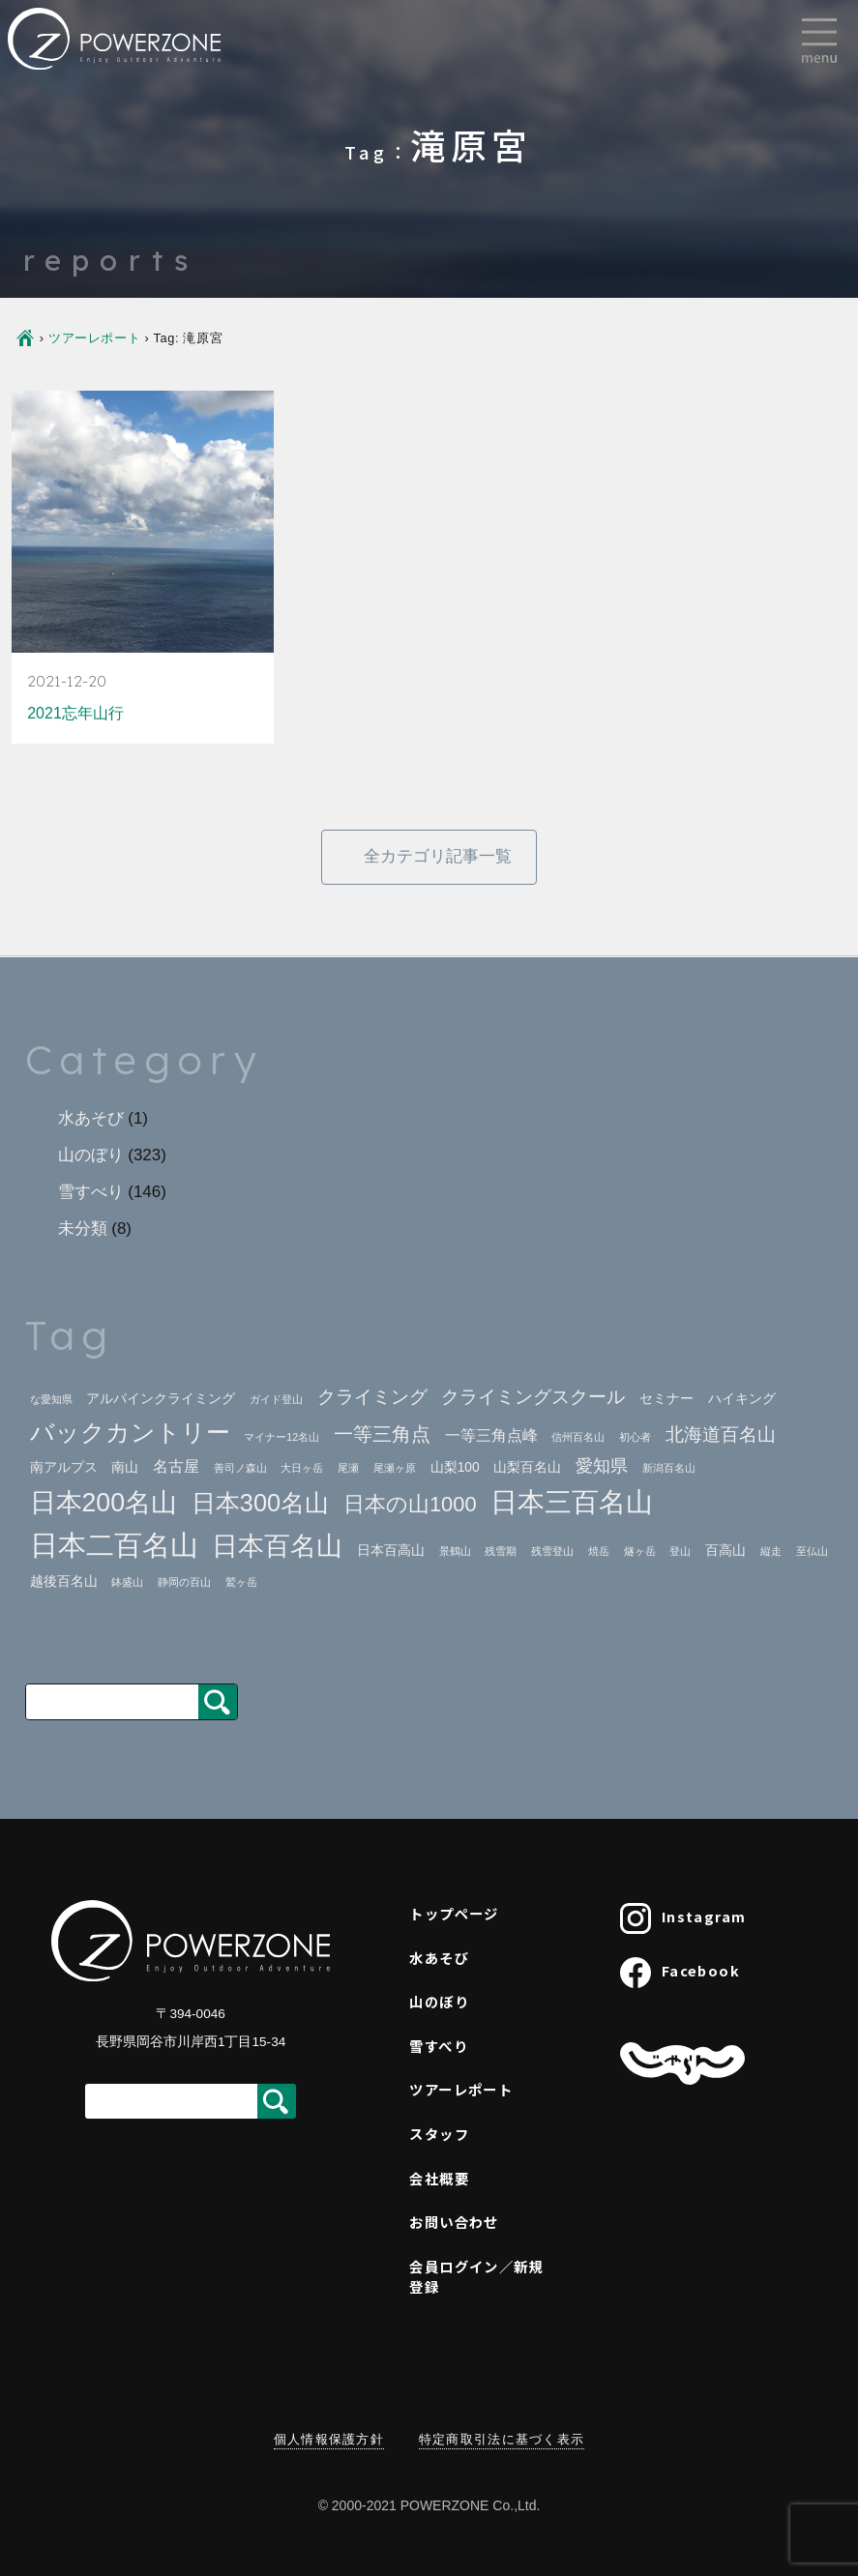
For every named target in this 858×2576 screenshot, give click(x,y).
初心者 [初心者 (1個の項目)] (635, 1437)
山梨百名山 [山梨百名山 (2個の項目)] (527, 1467)
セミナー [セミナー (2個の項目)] (666, 1398)
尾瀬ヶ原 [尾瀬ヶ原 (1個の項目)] (394, 1468)
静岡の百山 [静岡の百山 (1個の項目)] (184, 1582)
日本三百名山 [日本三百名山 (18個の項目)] (571, 1502)
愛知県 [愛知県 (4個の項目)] (602, 1466)
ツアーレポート (94, 338)
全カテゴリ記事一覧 (437, 856)
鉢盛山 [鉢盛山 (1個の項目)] (127, 1582)
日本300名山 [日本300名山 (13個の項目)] (260, 1502)
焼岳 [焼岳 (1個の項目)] (598, 1551)
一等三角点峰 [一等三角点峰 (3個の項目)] (491, 1435)
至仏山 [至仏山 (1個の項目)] (812, 1551)
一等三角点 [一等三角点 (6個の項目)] (382, 1434)
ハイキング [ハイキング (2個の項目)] (742, 1398)
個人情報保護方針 (329, 2439)
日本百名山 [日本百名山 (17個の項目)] (277, 1546)
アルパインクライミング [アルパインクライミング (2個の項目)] (160, 1398)
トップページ (454, 1913)
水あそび (91, 1118)
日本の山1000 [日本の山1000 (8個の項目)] (410, 1504)
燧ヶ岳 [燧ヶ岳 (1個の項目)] (640, 1551)
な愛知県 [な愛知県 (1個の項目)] (51, 1399)
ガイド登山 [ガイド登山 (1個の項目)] (276, 1399)
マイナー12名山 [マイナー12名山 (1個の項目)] (281, 1437)
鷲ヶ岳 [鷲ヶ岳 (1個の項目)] (241, 1582)
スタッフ (439, 2133)
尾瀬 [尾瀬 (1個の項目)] (348, 1468)
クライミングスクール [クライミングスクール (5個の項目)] (533, 1397)
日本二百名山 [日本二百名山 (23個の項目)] (114, 1545)
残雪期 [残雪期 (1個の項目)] (501, 1551)
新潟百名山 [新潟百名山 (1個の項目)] (668, 1468)
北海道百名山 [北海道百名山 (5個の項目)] (721, 1434)
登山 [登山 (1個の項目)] (680, 1551)
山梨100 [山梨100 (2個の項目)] (455, 1467)
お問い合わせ (454, 2221)
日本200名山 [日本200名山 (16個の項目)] (104, 1502)
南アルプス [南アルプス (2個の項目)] (64, 1467)
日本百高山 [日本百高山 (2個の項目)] (391, 1550)
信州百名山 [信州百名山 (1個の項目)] (578, 1437)
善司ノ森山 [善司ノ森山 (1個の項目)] (240, 1468)
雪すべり (91, 1192)
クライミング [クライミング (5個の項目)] (372, 1397)
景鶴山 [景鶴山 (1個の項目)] (455, 1551)
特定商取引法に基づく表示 (501, 2439)
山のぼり (91, 1155)
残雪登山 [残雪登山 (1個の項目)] (552, 1551)
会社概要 (439, 2178)
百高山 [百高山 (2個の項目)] (725, 1550)
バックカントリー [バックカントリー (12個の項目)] (130, 1433)
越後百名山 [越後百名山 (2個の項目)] (64, 1581)
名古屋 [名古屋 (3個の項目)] (176, 1466)
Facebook (680, 1972)
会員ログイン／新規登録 (476, 2277)
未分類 (82, 1228)
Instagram (683, 1918)
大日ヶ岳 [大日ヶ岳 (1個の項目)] (302, 1468)
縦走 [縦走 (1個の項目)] (771, 1551)
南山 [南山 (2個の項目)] (124, 1467)
